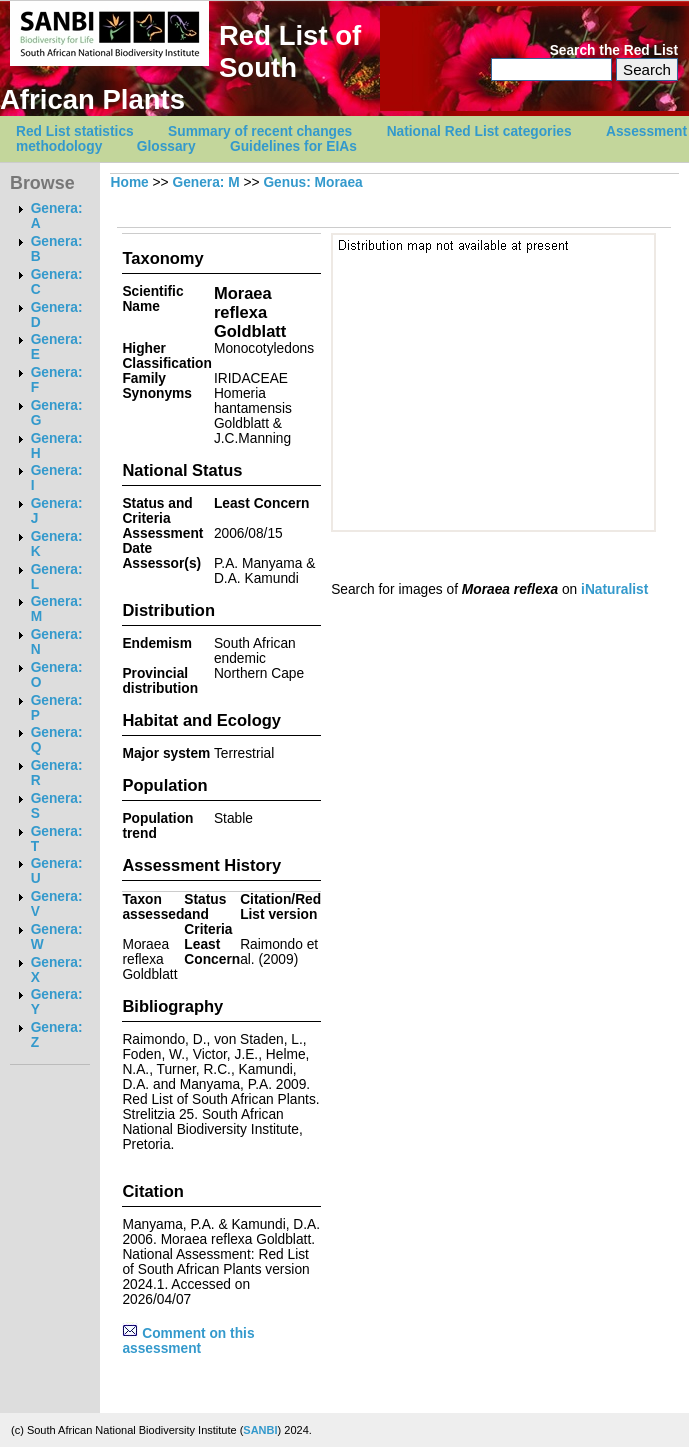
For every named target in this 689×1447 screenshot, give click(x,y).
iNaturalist (614, 589)
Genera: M (205, 182)
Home (130, 182)
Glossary (166, 146)
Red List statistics (75, 131)
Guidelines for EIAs (293, 146)
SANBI (260, 1430)
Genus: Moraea (312, 182)
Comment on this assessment (188, 1341)
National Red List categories (479, 131)
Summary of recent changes (260, 131)
